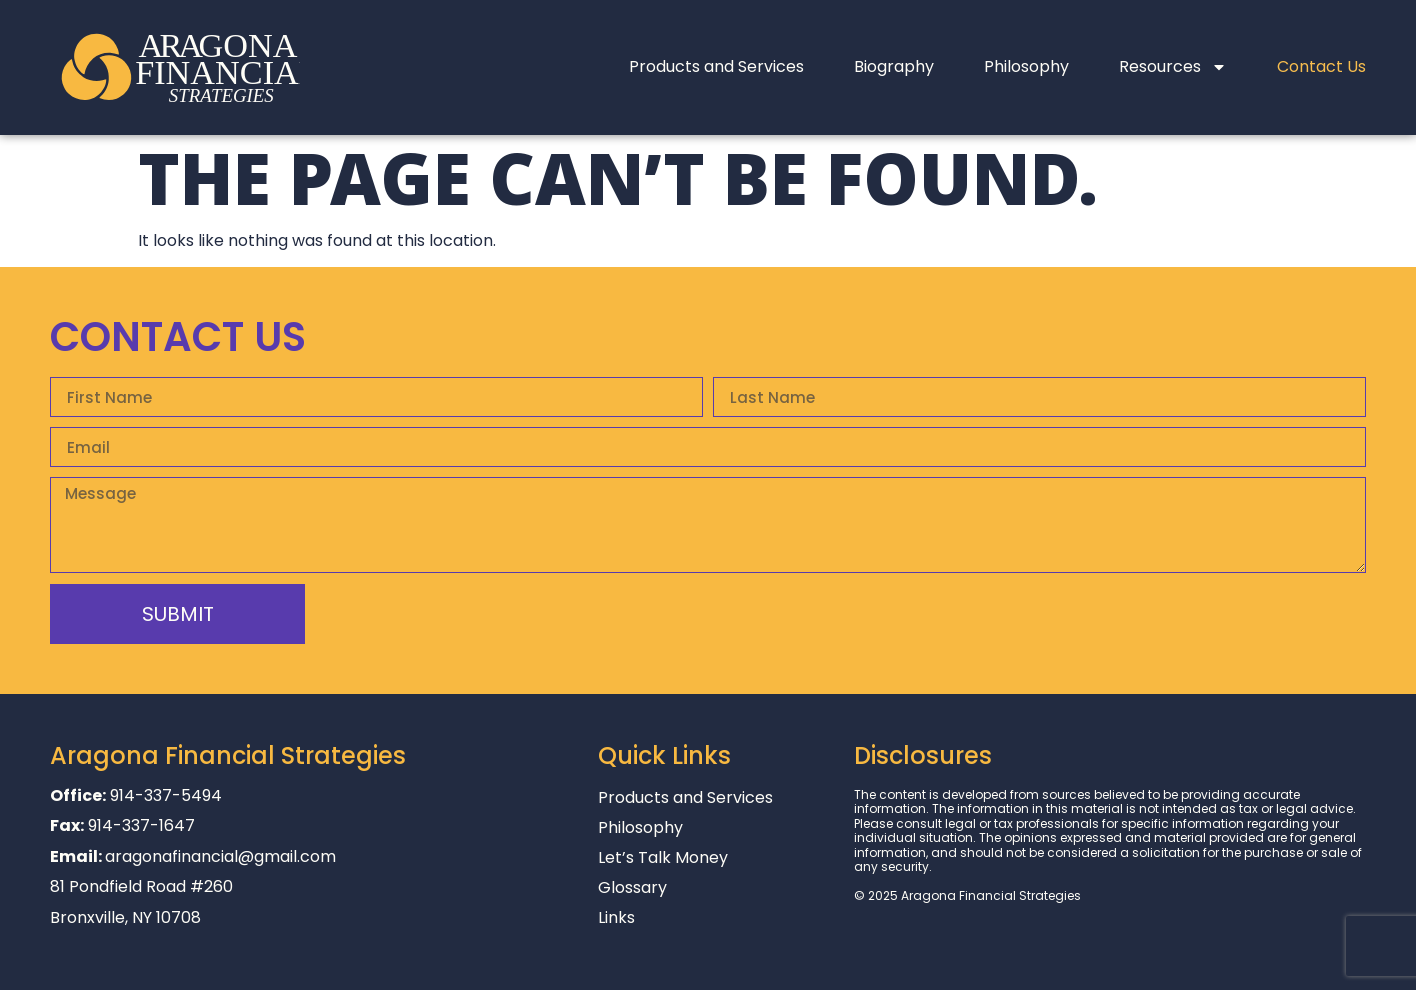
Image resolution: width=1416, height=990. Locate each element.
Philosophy (1026, 66)
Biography (894, 66)
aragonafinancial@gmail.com (220, 856)
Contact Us (1321, 66)
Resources (1173, 67)
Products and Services (716, 66)
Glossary (632, 888)
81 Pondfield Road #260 (141, 886)
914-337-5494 (166, 795)
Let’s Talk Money (663, 858)
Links (616, 918)
